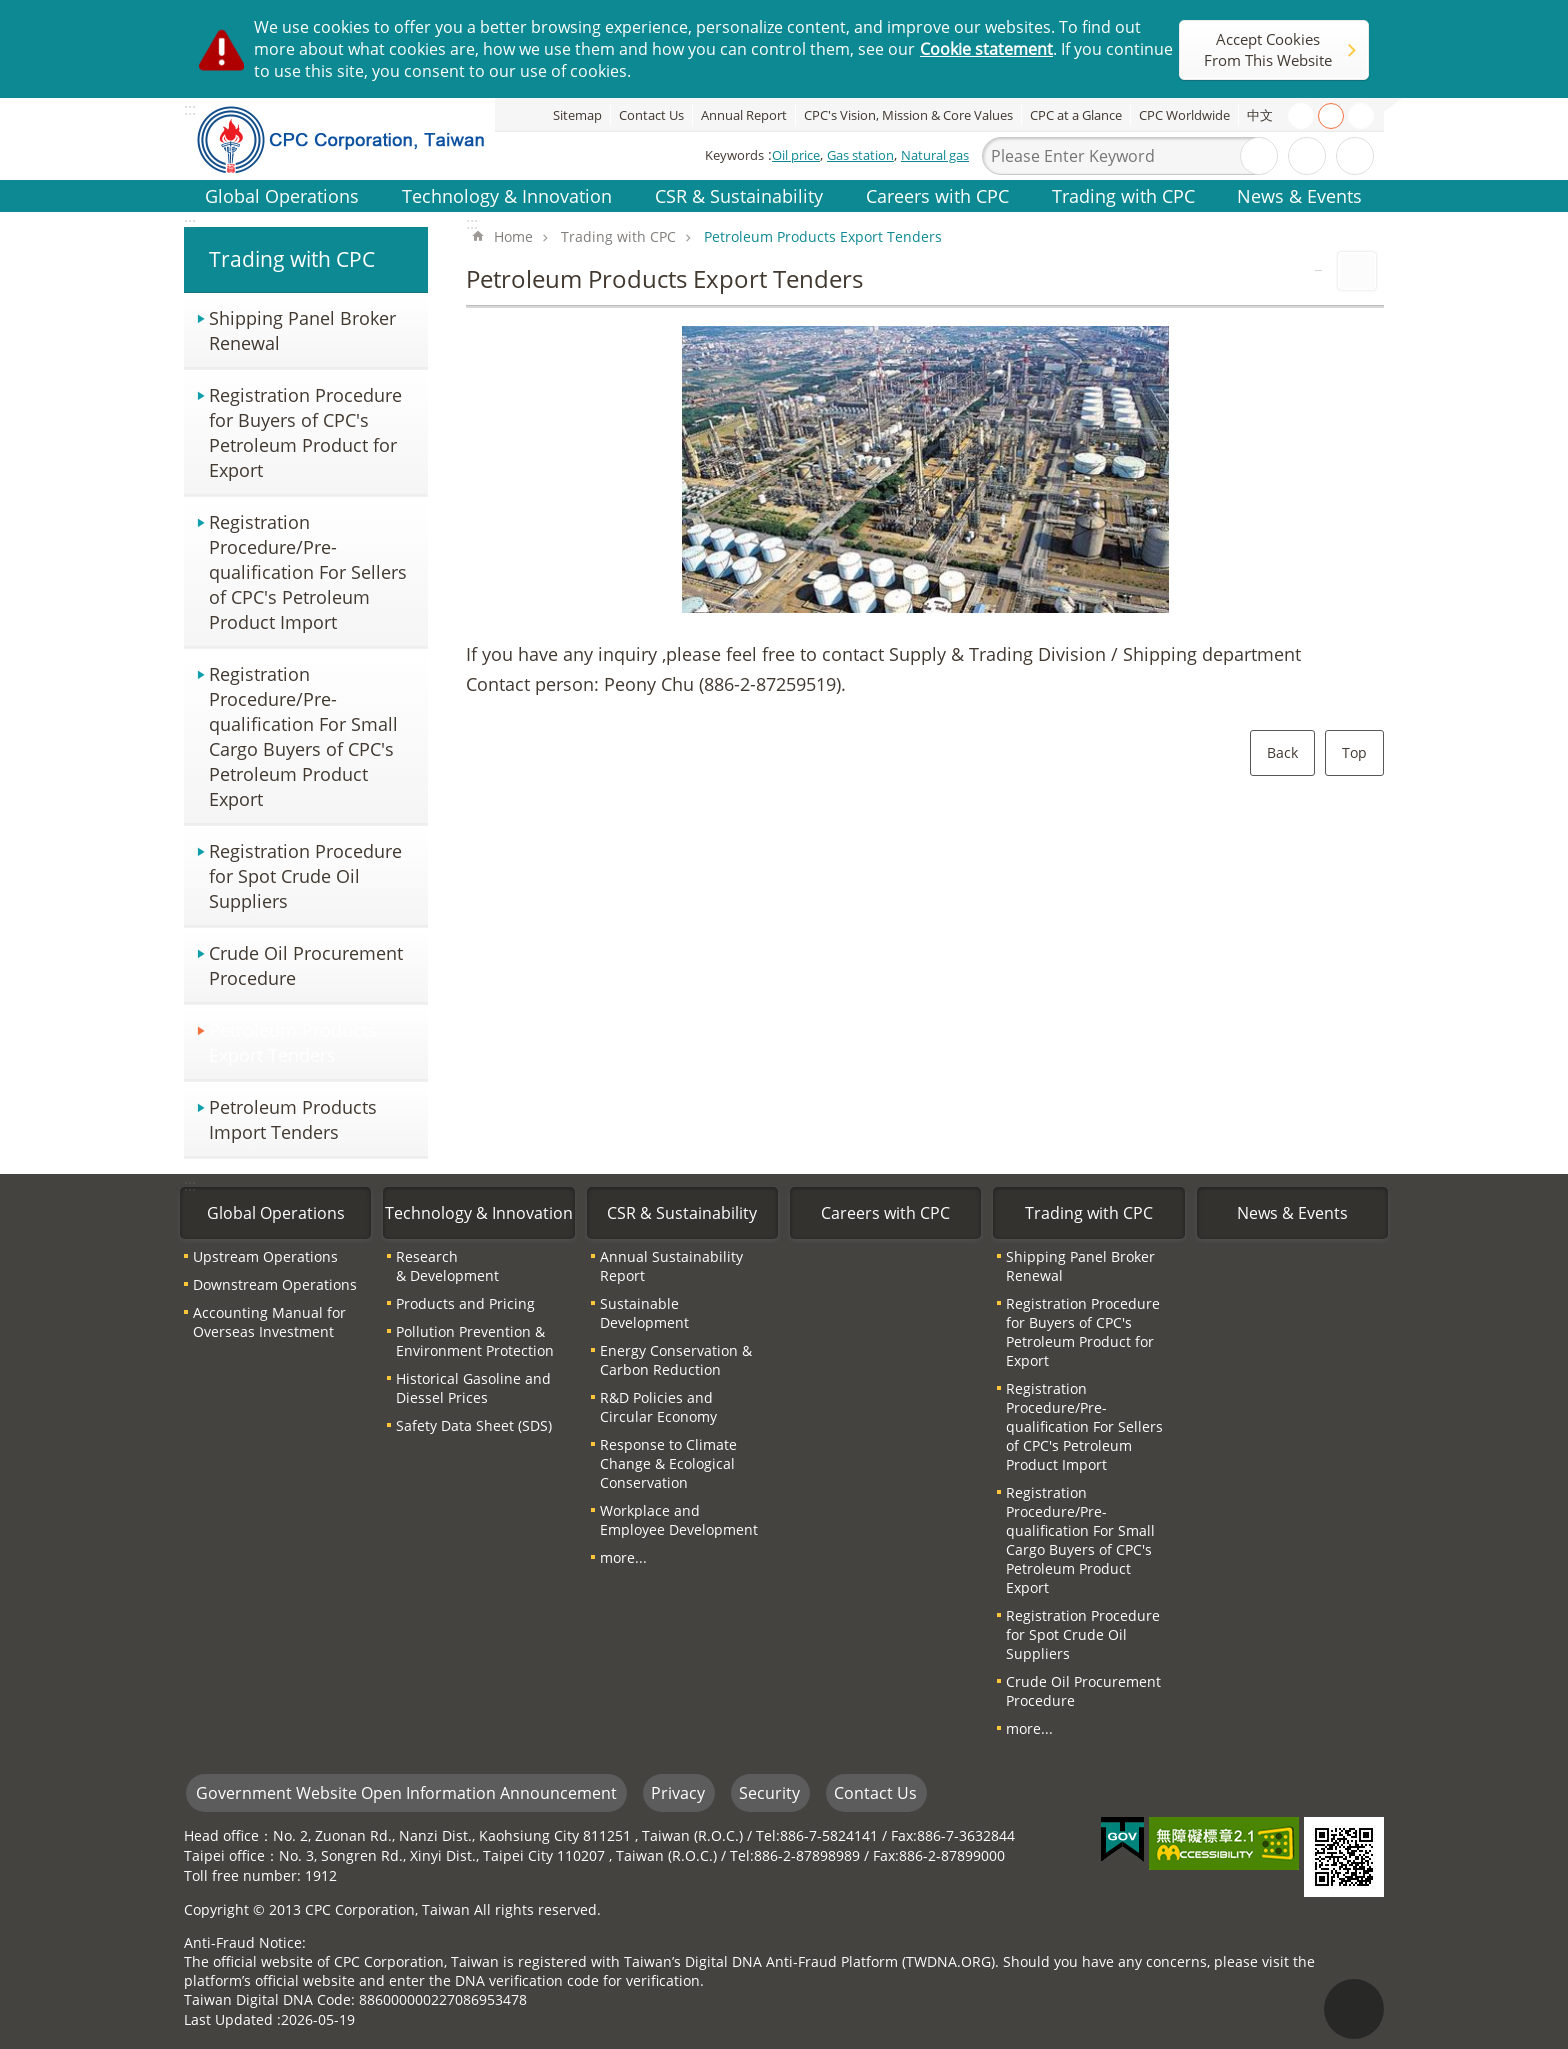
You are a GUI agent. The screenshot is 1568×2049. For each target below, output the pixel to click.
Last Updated (228, 2019)
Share (1355, 156)
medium (1331, 116)
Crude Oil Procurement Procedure (306, 965)
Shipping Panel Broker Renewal (302, 330)
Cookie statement (986, 49)
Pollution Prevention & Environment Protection (475, 1341)
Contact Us (651, 115)
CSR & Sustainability (739, 195)
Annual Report (744, 115)
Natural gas (935, 155)
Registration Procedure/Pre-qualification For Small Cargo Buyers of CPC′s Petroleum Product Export (303, 736)
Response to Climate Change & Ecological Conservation (668, 1463)
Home (513, 236)
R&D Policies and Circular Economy (658, 1407)
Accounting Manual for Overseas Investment (269, 1322)
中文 (1260, 115)
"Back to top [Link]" (1354, 2009)
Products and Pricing (465, 1303)
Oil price (796, 155)
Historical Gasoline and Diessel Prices (473, 1388)
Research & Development (447, 1266)
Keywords (734, 155)
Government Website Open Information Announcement (406, 1793)
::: (190, 223)
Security (769, 1793)
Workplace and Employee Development (679, 1520)
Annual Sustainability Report (671, 1266)
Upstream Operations (265, 1256)
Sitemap (577, 115)
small (1301, 116)
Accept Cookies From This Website (1268, 49)
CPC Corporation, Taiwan (356, 139)
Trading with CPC (1123, 195)
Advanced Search (1307, 156)
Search (1259, 156)
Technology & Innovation (507, 195)
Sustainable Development (644, 1313)
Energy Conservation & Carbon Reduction (676, 1360)
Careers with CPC (937, 195)
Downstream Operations (275, 1284)
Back (1282, 752)
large (1361, 116)
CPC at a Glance (1076, 115)
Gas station (860, 155)
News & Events (1299, 195)
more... (623, 1557)
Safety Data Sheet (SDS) (474, 1425)
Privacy (678, 1793)
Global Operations (282, 195)
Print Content (1357, 271)
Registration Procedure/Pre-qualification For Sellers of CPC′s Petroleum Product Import (308, 571)
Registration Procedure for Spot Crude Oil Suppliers (305, 875)
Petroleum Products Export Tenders (293, 1042)
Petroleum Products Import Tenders (293, 1119)
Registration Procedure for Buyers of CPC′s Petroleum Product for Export (305, 432)
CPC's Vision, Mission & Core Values (908, 115)
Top (1354, 752)
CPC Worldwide (1184, 115)
